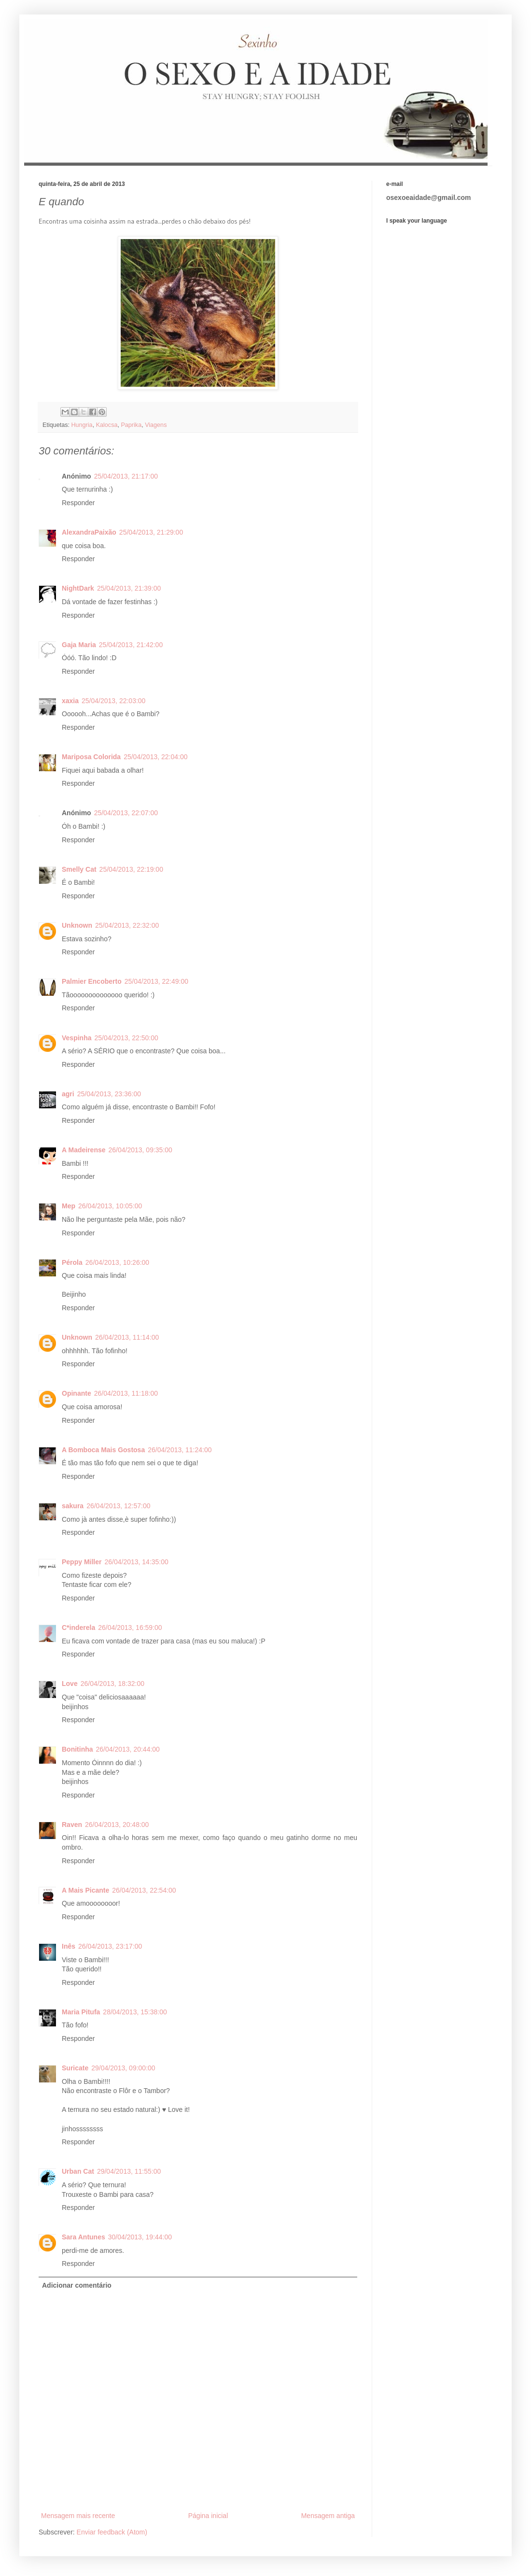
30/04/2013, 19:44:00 (140, 2237)
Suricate (75, 2068)
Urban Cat (78, 2171)
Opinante (76, 1393)
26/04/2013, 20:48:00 (117, 1824)
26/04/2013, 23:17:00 (110, 1946)
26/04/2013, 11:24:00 (179, 1450)
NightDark (78, 588)
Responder (78, 503)
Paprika (131, 425)
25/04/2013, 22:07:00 (126, 813)
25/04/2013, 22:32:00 (127, 925)
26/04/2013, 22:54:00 (144, 1890)
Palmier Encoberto (92, 981)
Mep (68, 1206)
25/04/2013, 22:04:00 (155, 757)
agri (68, 1094)
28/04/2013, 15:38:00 (135, 2012)
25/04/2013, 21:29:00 (151, 532)
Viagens (156, 425)
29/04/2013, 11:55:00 (129, 2171)
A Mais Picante (85, 1890)
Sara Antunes (83, 2237)
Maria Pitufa (81, 2012)
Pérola (72, 1262)
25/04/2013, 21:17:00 (126, 476)
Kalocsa (107, 425)
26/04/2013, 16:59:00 (130, 1627)
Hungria (82, 425)
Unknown (77, 925)
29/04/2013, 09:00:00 (123, 2068)
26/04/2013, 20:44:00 (128, 1749)
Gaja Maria (79, 645)
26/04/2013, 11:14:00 (127, 1337)
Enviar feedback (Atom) (112, 2532)
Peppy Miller (81, 1562)
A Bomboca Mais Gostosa (103, 1450)
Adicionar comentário (77, 2285)
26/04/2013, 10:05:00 (110, 1206)
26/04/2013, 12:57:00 (118, 1506)
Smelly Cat (79, 869)
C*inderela (78, 1627)
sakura (73, 1506)
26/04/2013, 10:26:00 (117, 1262)
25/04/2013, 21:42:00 (131, 645)
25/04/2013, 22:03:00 (113, 701)
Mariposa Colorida (91, 757)
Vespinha (76, 1038)
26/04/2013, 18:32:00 (112, 1683)
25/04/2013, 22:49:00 (156, 981)
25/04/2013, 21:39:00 (129, 588)
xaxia (70, 701)
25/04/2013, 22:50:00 (126, 1038)
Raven (72, 1824)
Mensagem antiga (328, 2515)
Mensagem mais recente (78, 2515)
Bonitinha (77, 1749)
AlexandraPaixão (89, 532)
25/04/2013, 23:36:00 (109, 1094)
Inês (68, 1946)
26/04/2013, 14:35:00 (136, 1562)
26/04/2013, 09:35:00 (140, 1150)
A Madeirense (84, 1150)
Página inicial (208, 2515)
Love (70, 1683)
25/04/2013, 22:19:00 (131, 869)
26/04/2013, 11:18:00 (126, 1393)
